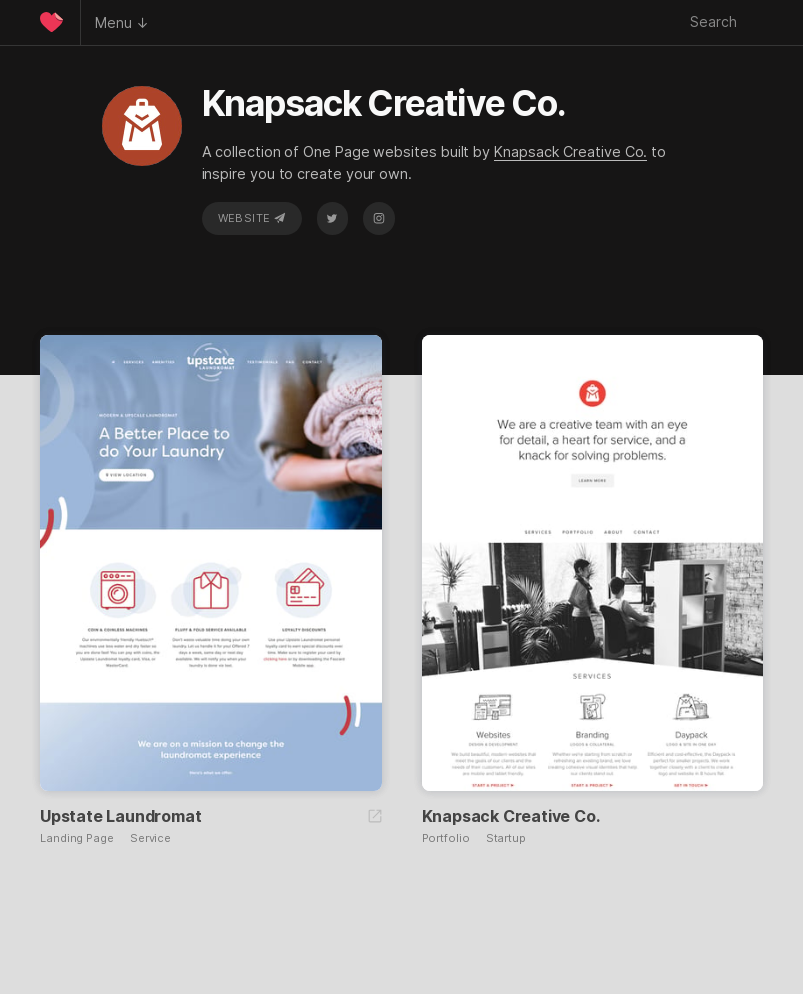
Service (150, 838)
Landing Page (77, 838)
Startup (506, 838)
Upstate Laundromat (120, 816)
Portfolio (446, 838)
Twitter (332, 218)
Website (252, 218)
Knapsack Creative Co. (570, 151)
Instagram (379, 218)
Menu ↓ (122, 22)
